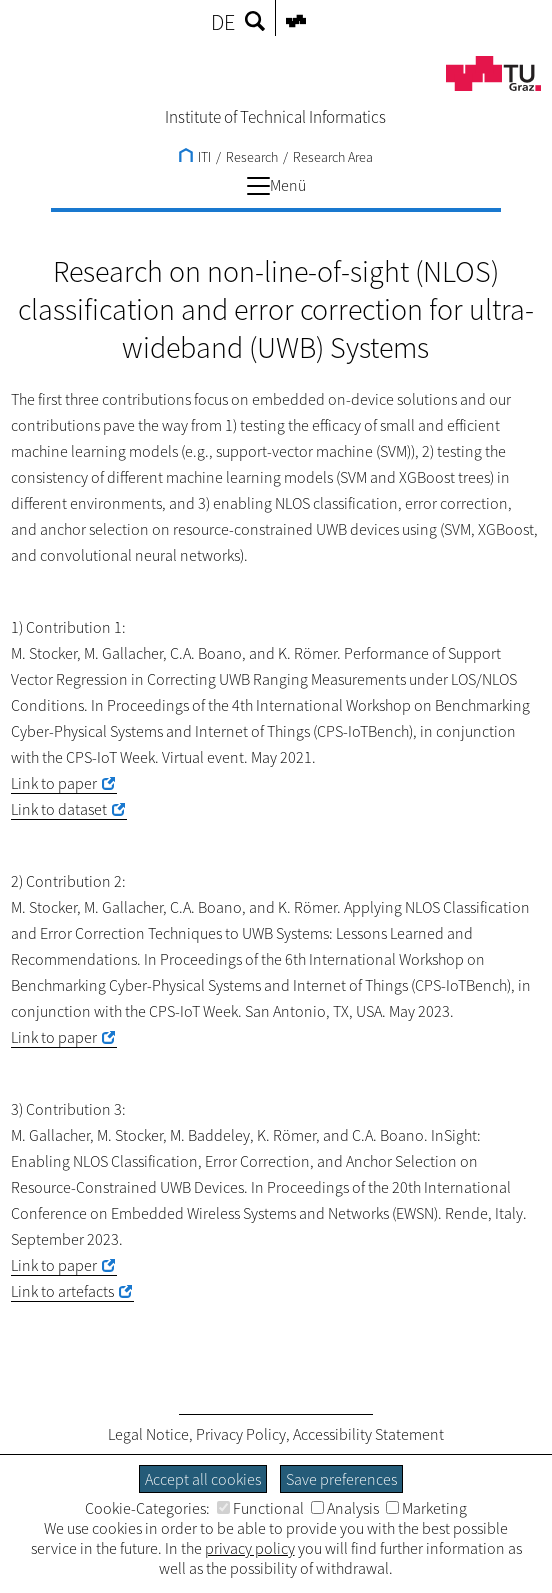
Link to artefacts (62, 1291)
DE (223, 22)
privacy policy (250, 1548)
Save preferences (341, 1479)
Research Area (333, 157)
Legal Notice (148, 1434)
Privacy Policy (241, 1434)
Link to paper (54, 783)
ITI (195, 157)
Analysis (345, 1508)
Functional (260, 1508)
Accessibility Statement (368, 1434)
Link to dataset (59, 809)
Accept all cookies (203, 1479)
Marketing (426, 1508)
